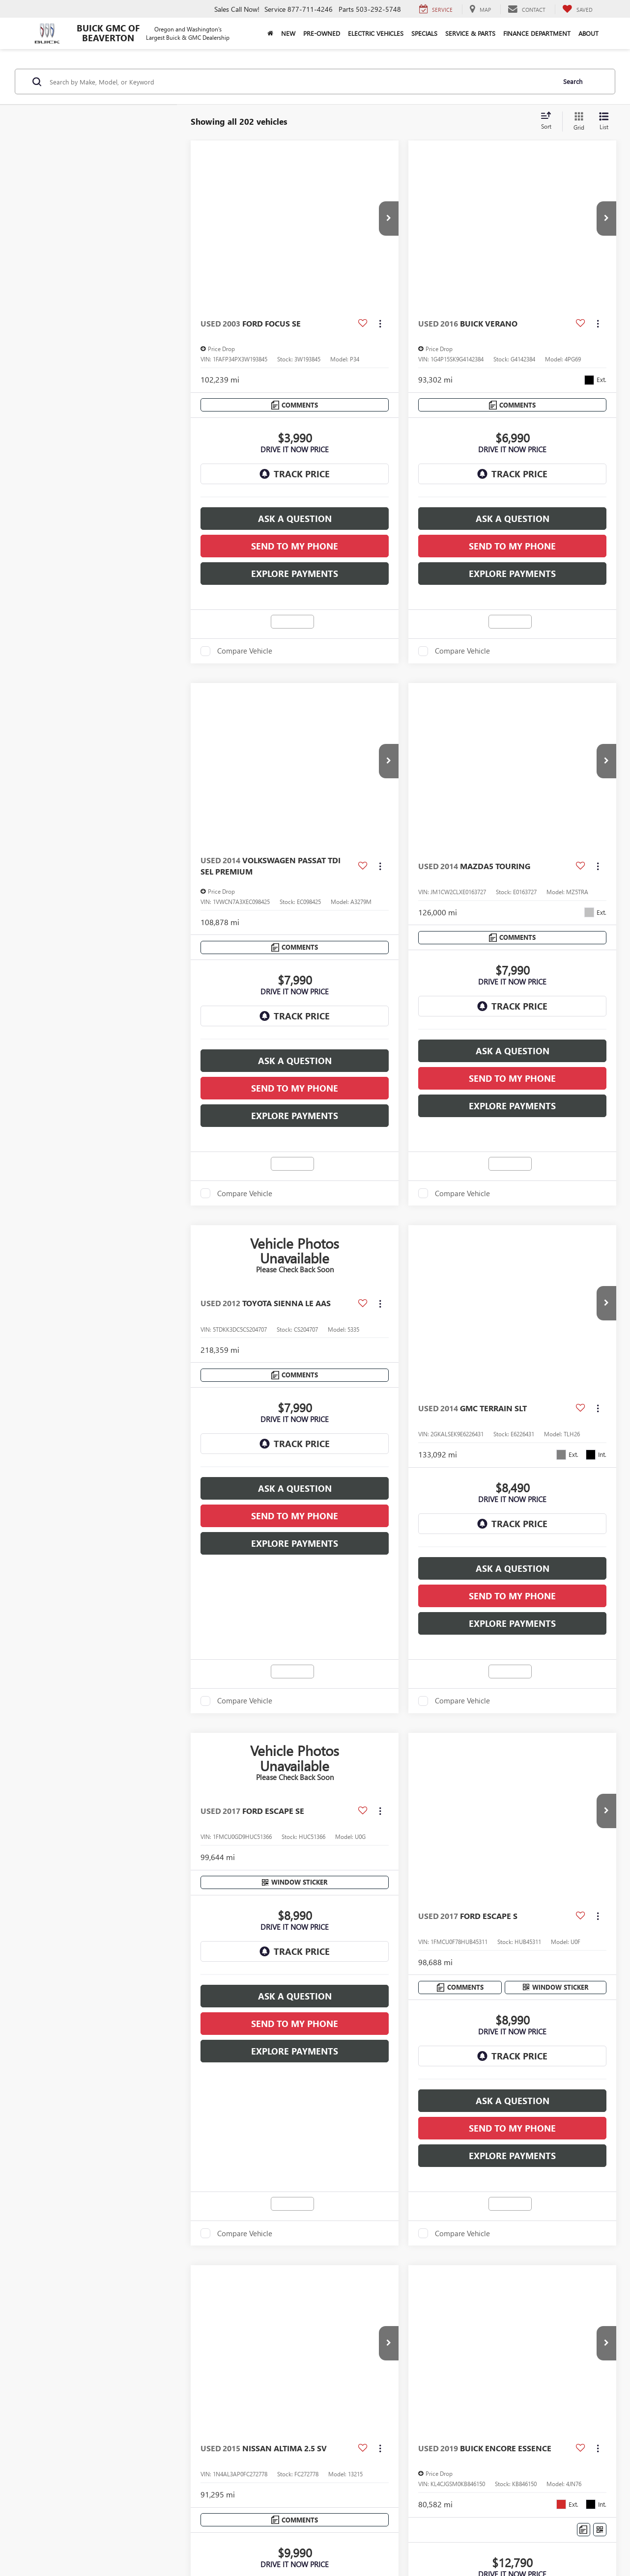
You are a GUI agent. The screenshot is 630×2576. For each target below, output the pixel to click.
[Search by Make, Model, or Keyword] (301, 81)
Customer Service (389, 2451)
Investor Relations (213, 2451)
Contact (89, 2451)
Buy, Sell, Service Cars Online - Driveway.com (487, 2451)
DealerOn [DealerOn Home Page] (227, 2489)
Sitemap (253, 2489)
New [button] (288, 33)
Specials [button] (424, 33)
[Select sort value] (549, 121)
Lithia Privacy (126, 2451)
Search (572, 81)
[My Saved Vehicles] (577, 9)
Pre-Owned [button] (321, 33)
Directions (166, 2451)
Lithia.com (304, 2451)
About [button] (588, 33)
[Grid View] (577, 121)
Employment (265, 2451)
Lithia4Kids (341, 2451)
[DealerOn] (128, 2489)
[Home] (270, 33)
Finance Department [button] (537, 33)
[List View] (604, 121)
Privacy (277, 2489)
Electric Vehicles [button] (375, 33)
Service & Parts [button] (470, 33)
